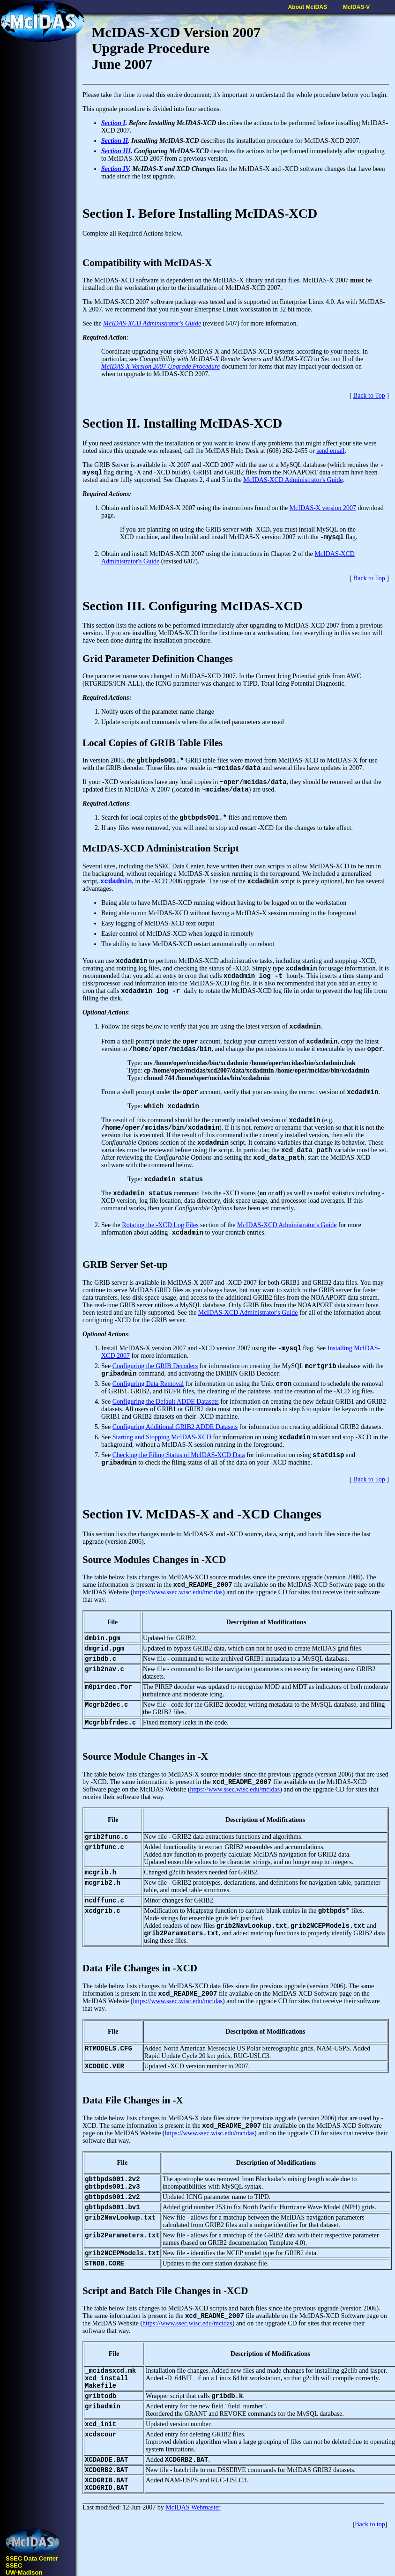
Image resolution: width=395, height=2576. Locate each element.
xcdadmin (116, 881)
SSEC (14, 2565)
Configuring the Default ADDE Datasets (165, 1401)
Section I (113, 122)
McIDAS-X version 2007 (323, 507)
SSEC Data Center (32, 2558)
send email (330, 450)
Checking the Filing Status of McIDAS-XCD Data (178, 1454)
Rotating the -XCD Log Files (160, 1225)
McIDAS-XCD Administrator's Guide (152, 323)
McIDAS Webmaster (192, 2507)
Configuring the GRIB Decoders (155, 1365)
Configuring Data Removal (148, 1383)
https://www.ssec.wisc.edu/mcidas (178, 1592)
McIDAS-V (356, 7)
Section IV (115, 168)
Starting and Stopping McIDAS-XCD (161, 1437)
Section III (116, 151)
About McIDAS (307, 7)
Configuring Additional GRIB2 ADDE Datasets (175, 1426)
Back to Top (369, 395)
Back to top (370, 2524)
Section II (114, 140)
